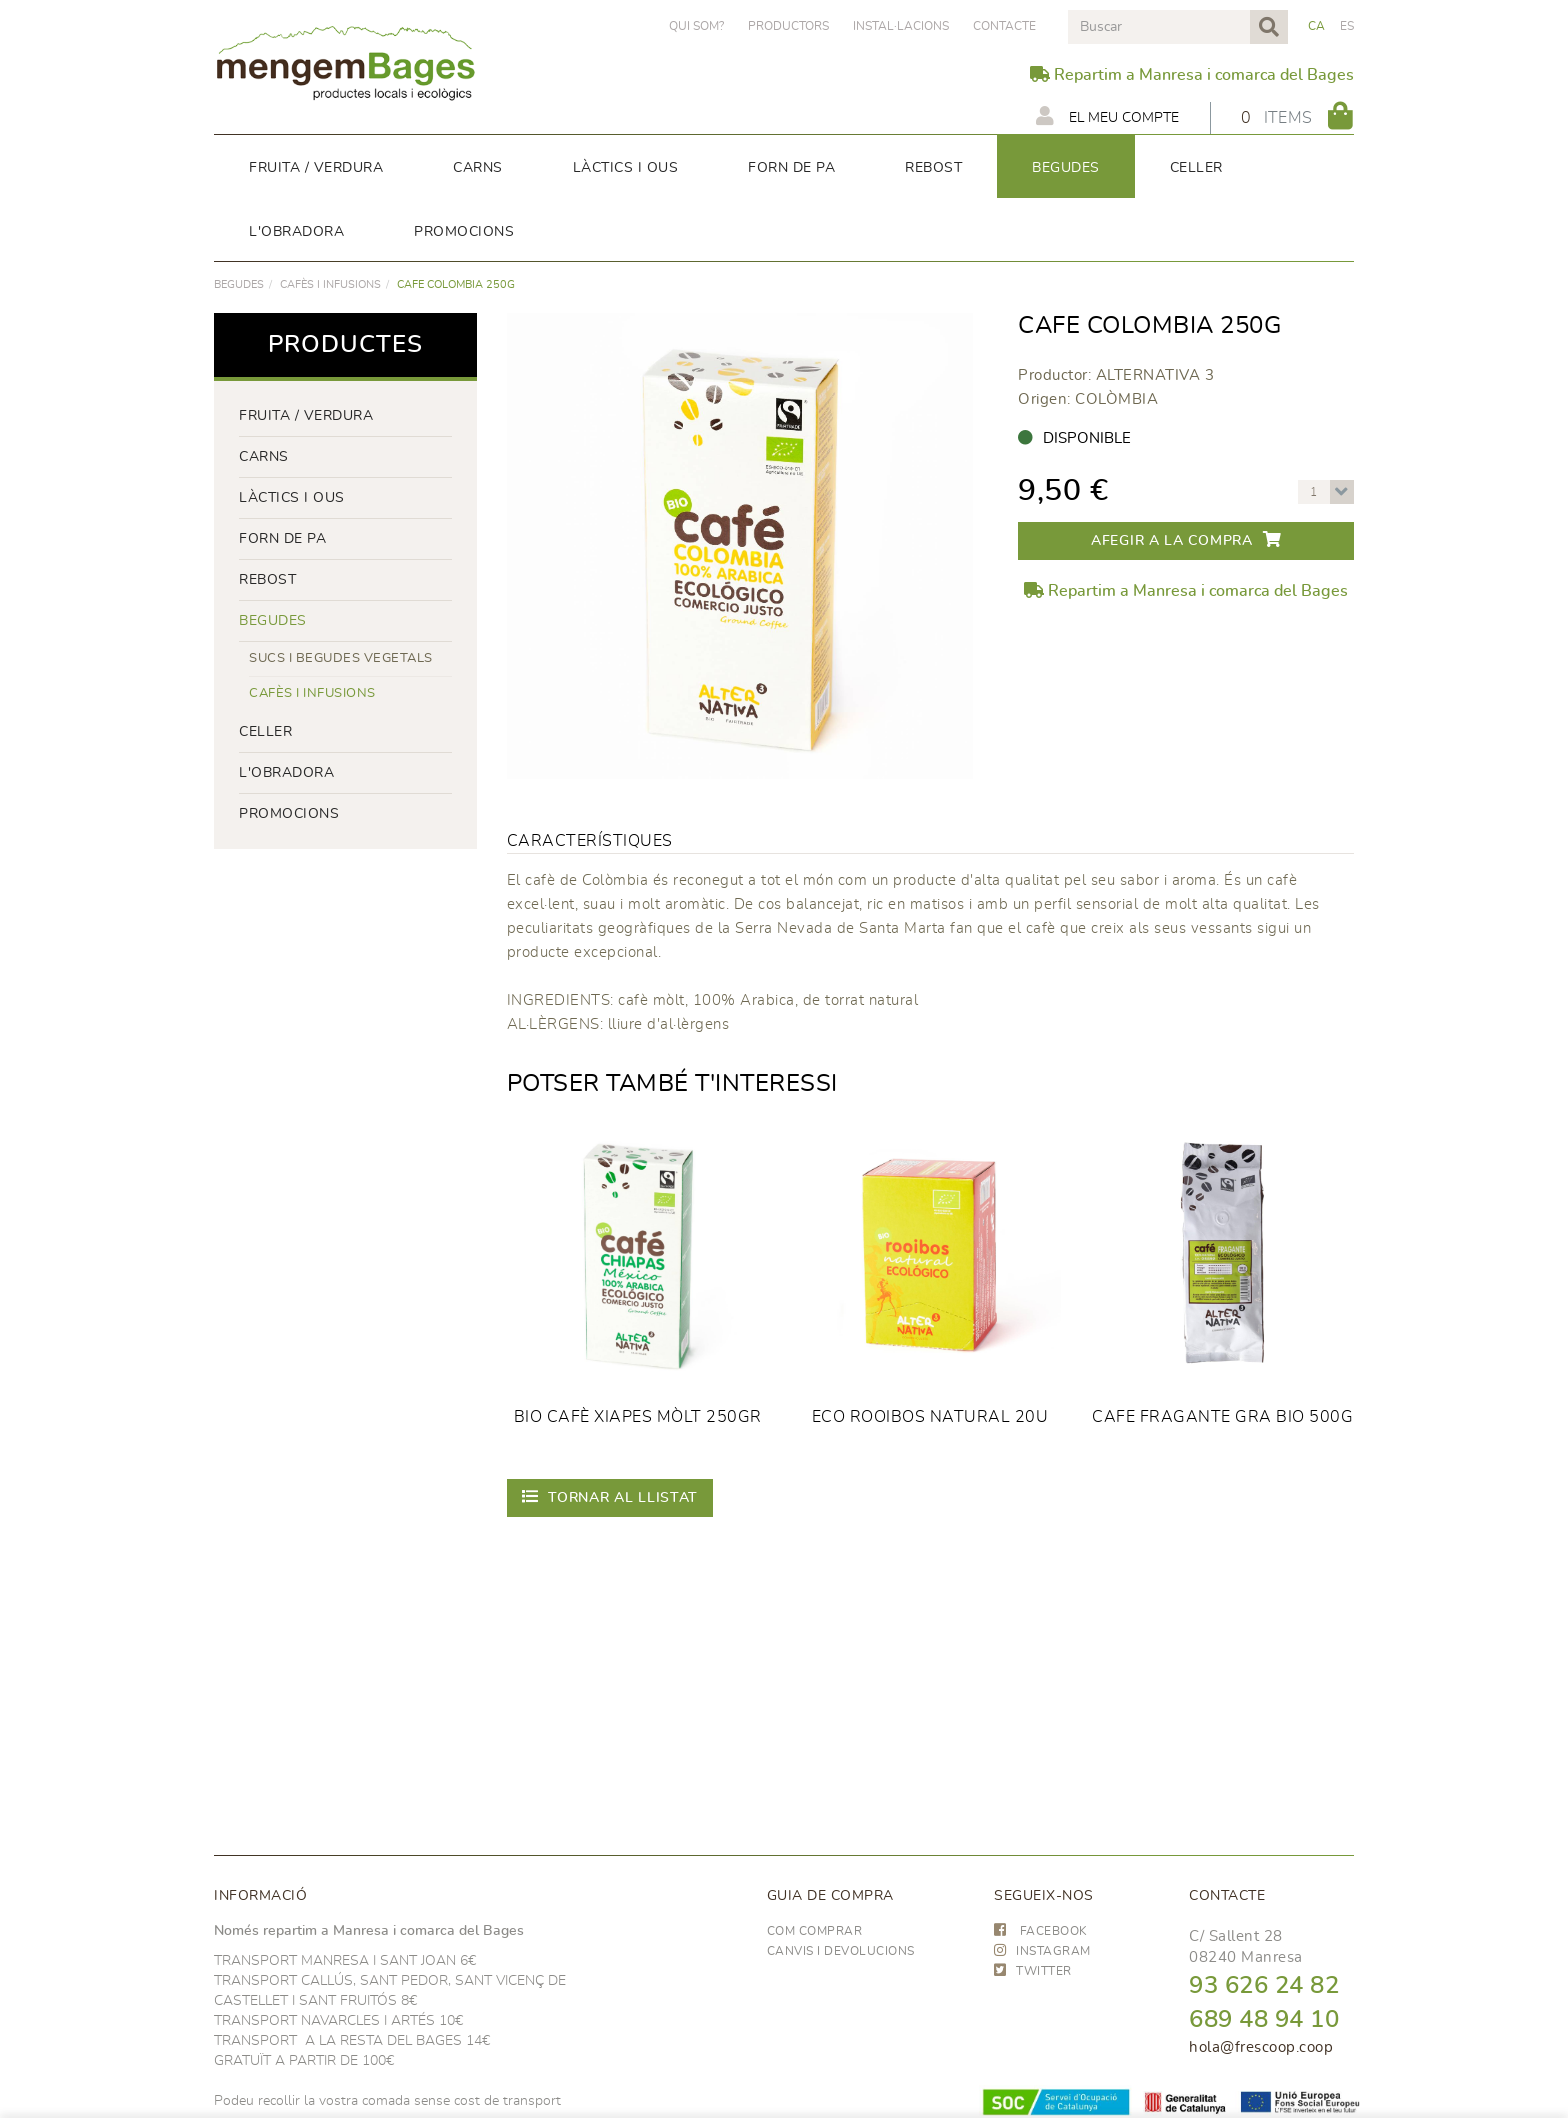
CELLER (265, 732)
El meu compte (1104, 116)
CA (1317, 26)
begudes (239, 284)
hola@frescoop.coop (1261, 2047)
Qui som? (696, 26)
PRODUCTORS (788, 26)
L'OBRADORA (286, 773)
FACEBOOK (1041, 1931)
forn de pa (282, 539)
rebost (267, 580)
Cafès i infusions (330, 284)
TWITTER (1033, 1971)
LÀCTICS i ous (292, 498)
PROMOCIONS (289, 814)
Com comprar (815, 1931)
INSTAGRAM (1042, 1951)
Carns (264, 457)
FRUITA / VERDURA (306, 416)
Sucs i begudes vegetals (341, 658)
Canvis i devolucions (841, 1951)
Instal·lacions (901, 26)
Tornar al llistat (610, 1496)
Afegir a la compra (1186, 539)
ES (1347, 26)
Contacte (1004, 26)
